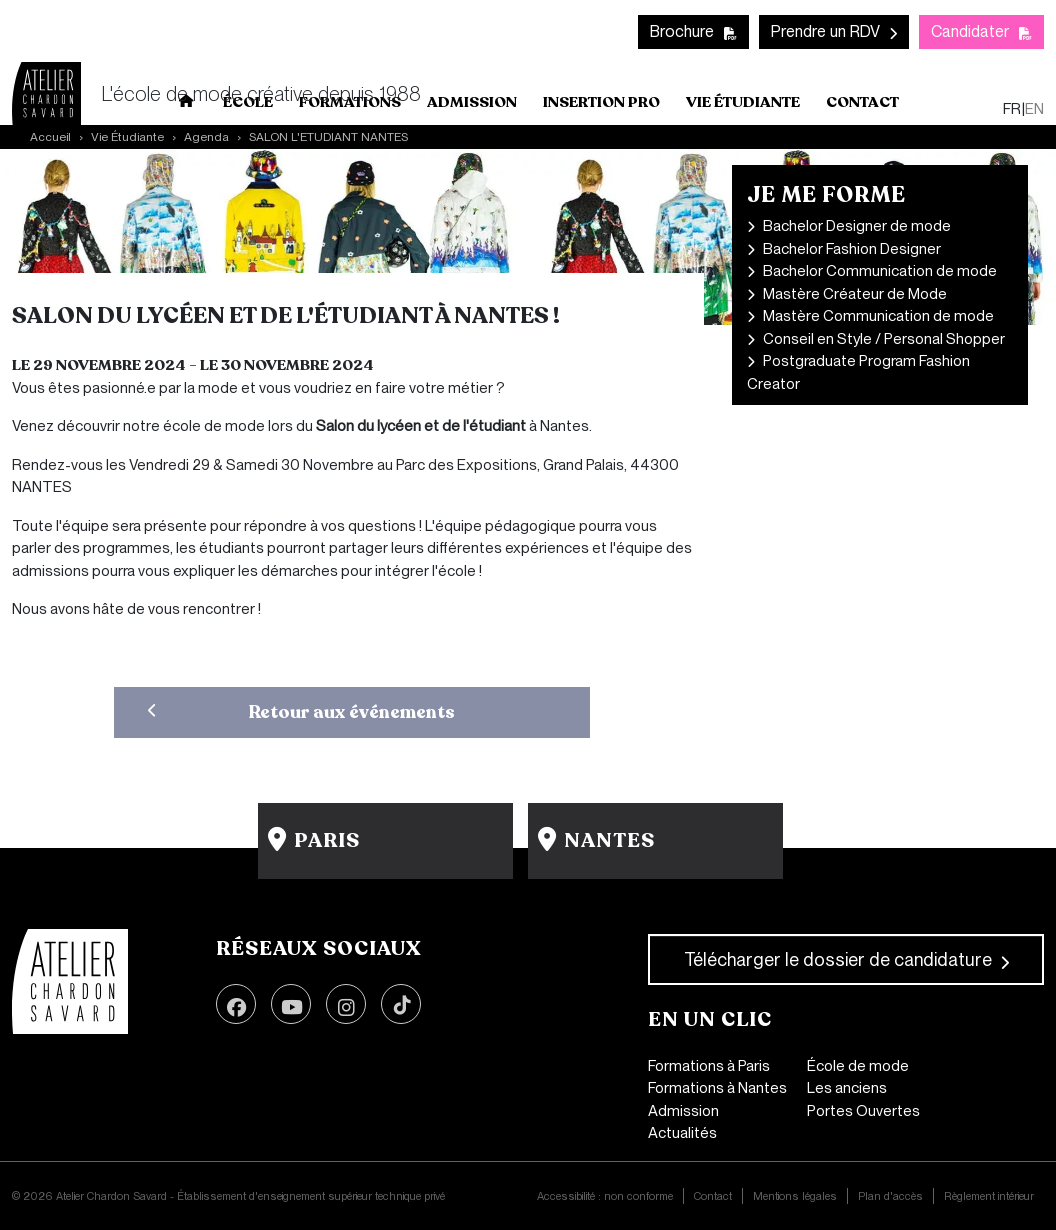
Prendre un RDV (825, 31)
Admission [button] (472, 102)
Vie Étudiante (127, 137)
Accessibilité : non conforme (605, 1196)
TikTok (401, 1004)
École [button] (248, 102)
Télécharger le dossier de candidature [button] (838, 959)
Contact (862, 102)
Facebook (236, 1004)
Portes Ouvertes (863, 1111)
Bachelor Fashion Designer (852, 249)
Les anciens (847, 1088)
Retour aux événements (352, 712)
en (1034, 109)
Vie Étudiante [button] (743, 102)
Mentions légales (795, 1196)
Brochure (682, 31)
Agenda (206, 137)
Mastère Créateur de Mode (855, 294)
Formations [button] (350, 102)
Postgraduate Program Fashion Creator (858, 372)
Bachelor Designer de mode (857, 226)
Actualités (682, 1133)
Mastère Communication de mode (878, 316)
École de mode (858, 1066)
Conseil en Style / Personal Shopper (884, 339)
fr (1012, 109)
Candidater (970, 31)
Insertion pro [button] (601, 102)
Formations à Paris (709, 1066)
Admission (683, 1111)
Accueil (187, 105)
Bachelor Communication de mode (880, 271)
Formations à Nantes (717, 1088)
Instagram (346, 1004)
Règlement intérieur (989, 1196)
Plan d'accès (890, 1196)
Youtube (291, 1004)
